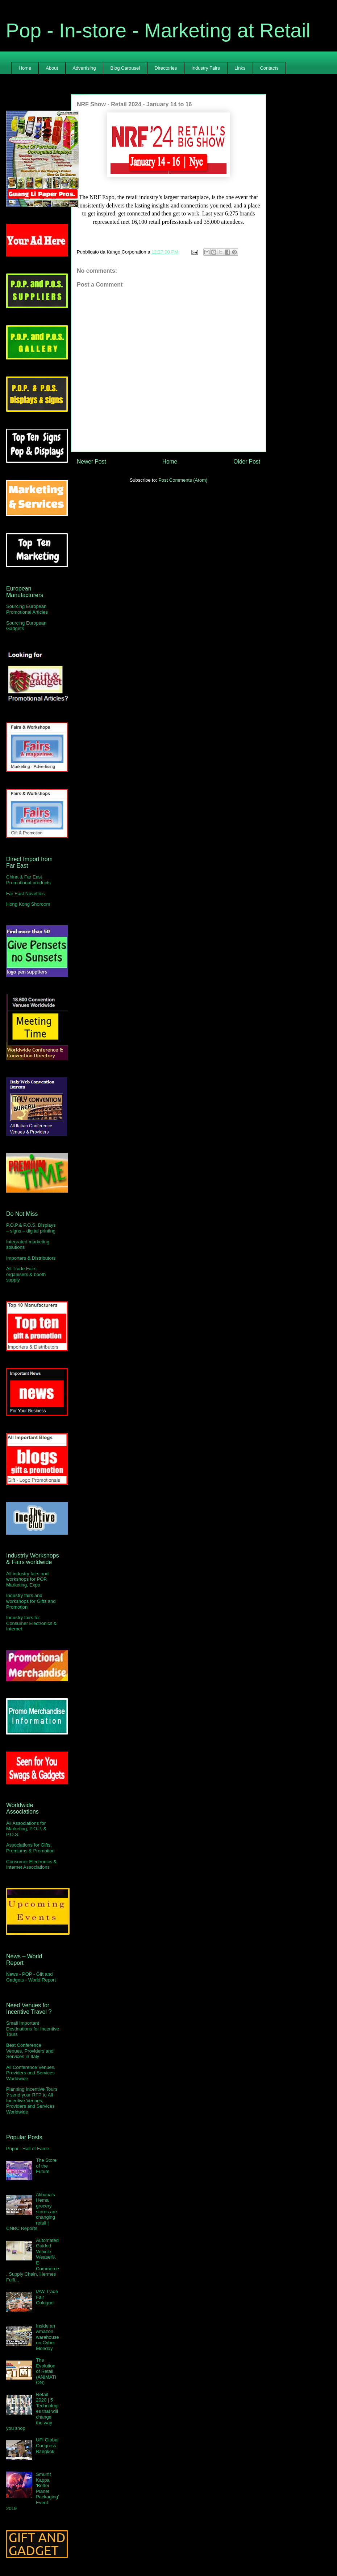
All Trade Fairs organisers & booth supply (26, 1274)
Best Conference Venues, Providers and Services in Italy (30, 2050)
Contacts (269, 68)
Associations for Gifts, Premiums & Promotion (30, 1847)
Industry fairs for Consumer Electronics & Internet (31, 1623)
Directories (165, 68)
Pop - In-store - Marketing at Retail (158, 30)
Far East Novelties (25, 893)
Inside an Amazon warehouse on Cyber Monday (47, 2337)
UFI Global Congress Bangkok (47, 2445)
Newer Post (91, 461)
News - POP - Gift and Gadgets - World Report (31, 1977)
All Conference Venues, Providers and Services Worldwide (30, 2073)
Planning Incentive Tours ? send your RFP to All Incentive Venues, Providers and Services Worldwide (31, 2100)
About (52, 68)
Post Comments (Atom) (182, 480)
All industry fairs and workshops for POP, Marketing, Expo (27, 1579)
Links (239, 68)
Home (25, 68)
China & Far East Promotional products (28, 879)
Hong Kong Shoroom (28, 904)
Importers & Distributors (31, 1258)
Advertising (84, 68)
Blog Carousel (125, 68)
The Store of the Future (46, 2165)
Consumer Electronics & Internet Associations (31, 1864)
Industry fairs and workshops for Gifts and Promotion (31, 1601)
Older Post (246, 461)
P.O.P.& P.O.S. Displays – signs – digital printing (31, 1228)
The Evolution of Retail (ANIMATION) (46, 2371)
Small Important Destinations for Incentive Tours (32, 2028)
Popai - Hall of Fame (27, 2148)
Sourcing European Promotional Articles (27, 609)
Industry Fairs (205, 68)
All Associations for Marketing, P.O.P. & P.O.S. (26, 1828)
